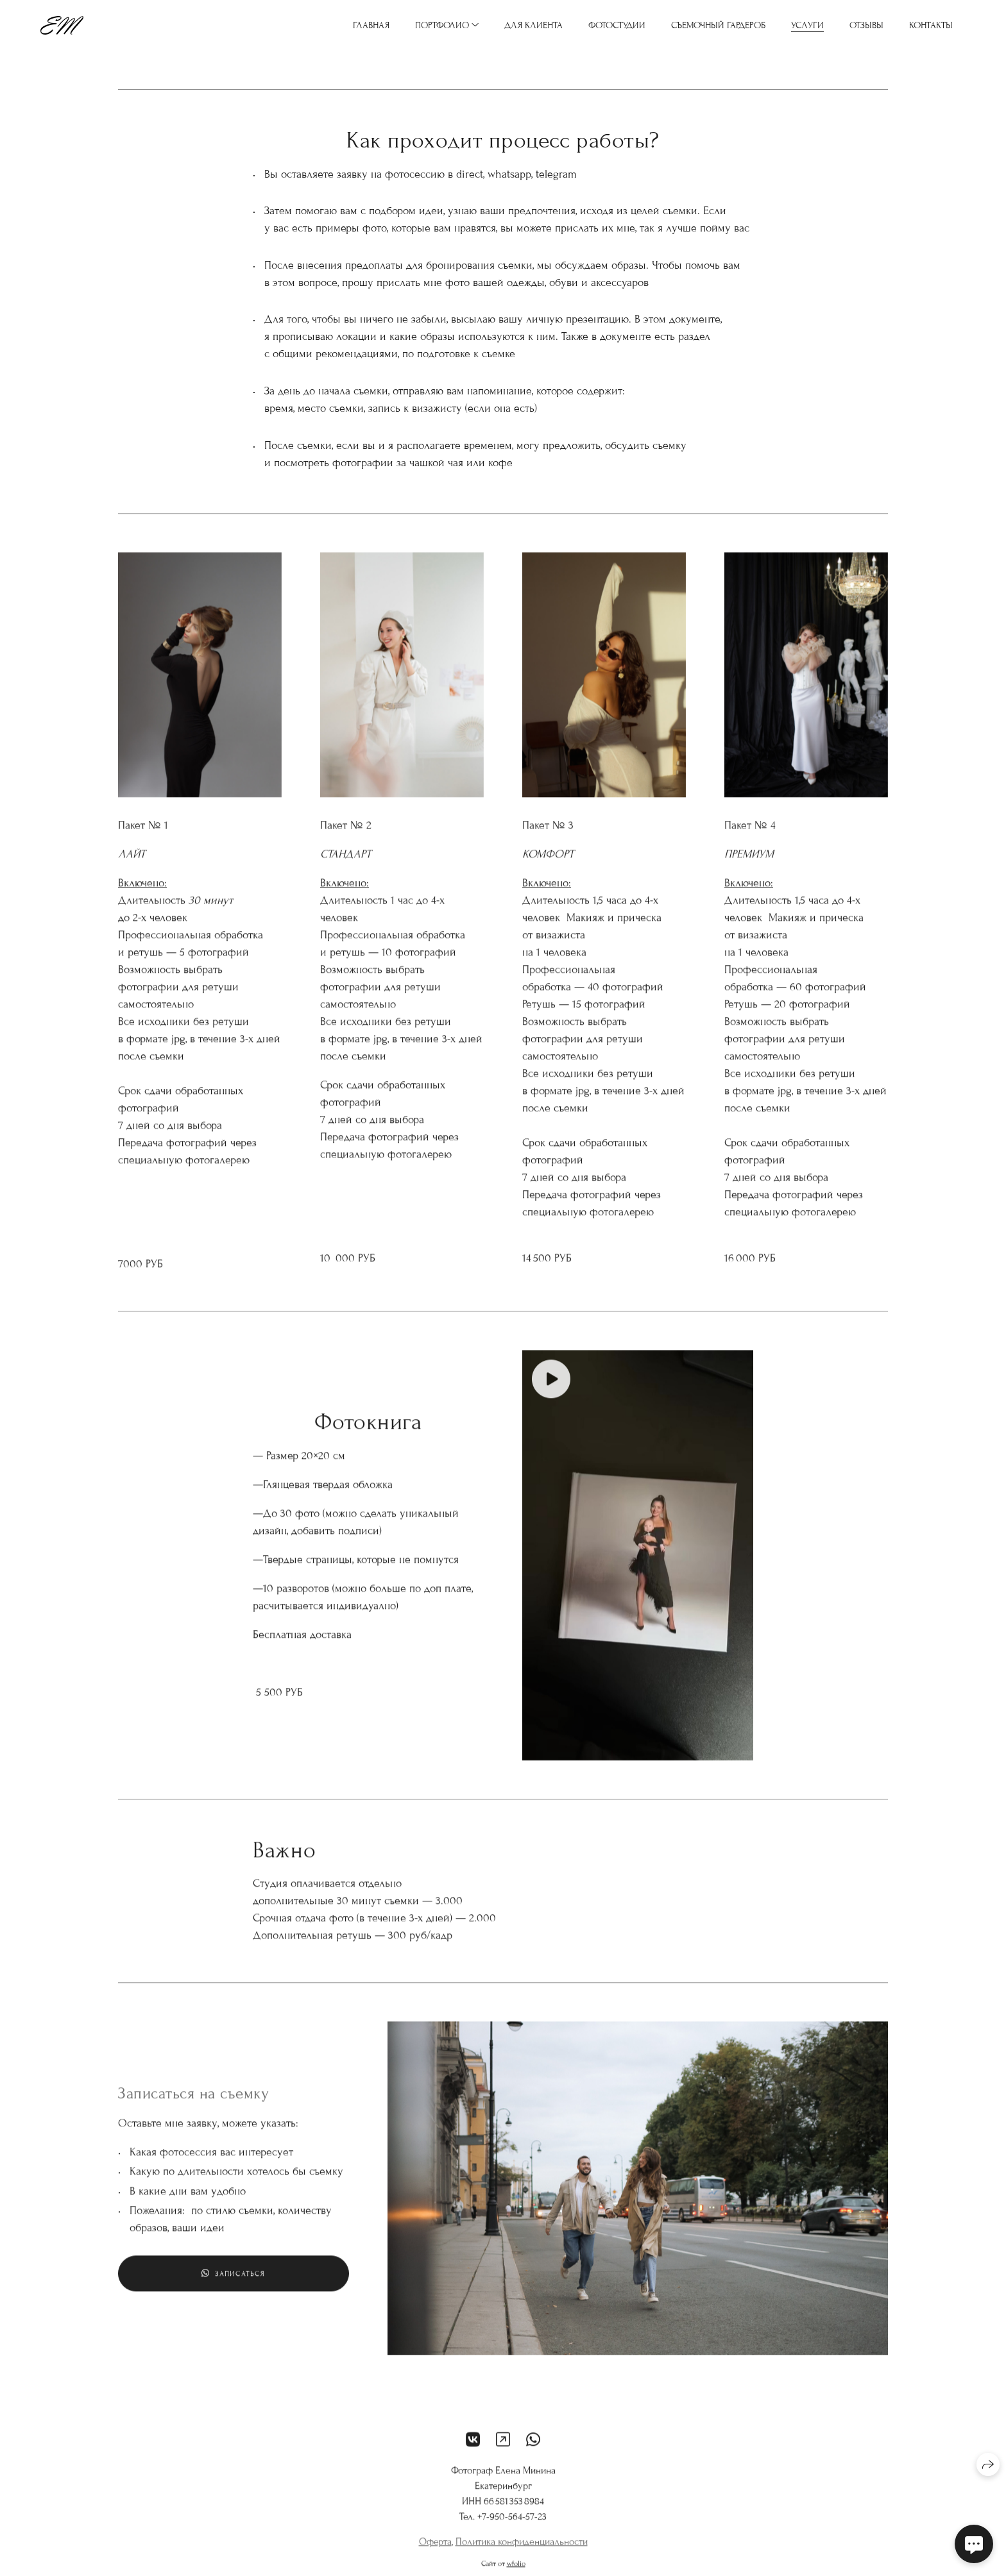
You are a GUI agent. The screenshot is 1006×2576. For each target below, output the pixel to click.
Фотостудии (616, 25)
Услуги (807, 25)
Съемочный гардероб (718, 25)
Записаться (233, 2282)
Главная (371, 25)
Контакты (931, 25)
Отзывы (866, 25)
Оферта (435, 2551)
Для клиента (533, 25)
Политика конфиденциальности (522, 2551)
